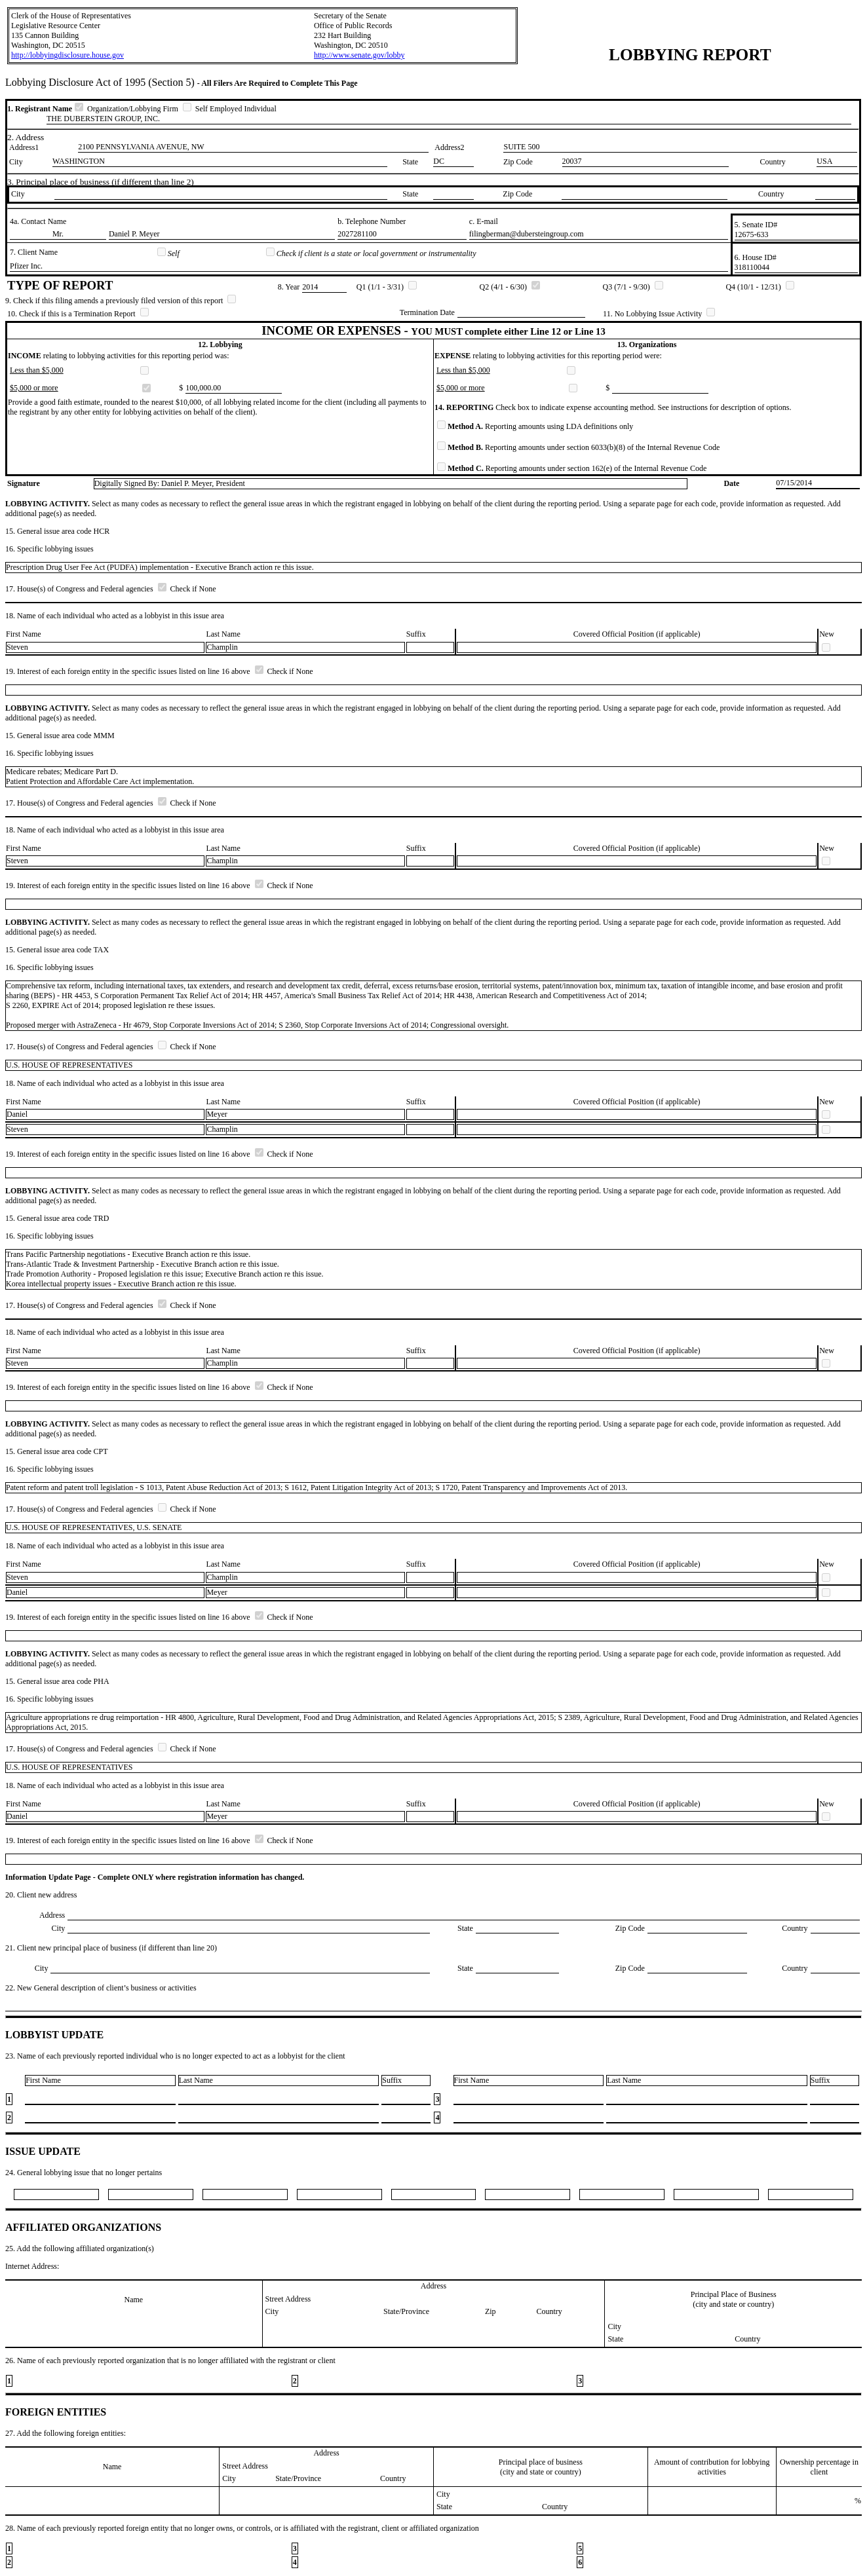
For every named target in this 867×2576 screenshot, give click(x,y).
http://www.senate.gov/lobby (359, 55)
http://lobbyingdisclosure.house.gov (67, 55)
